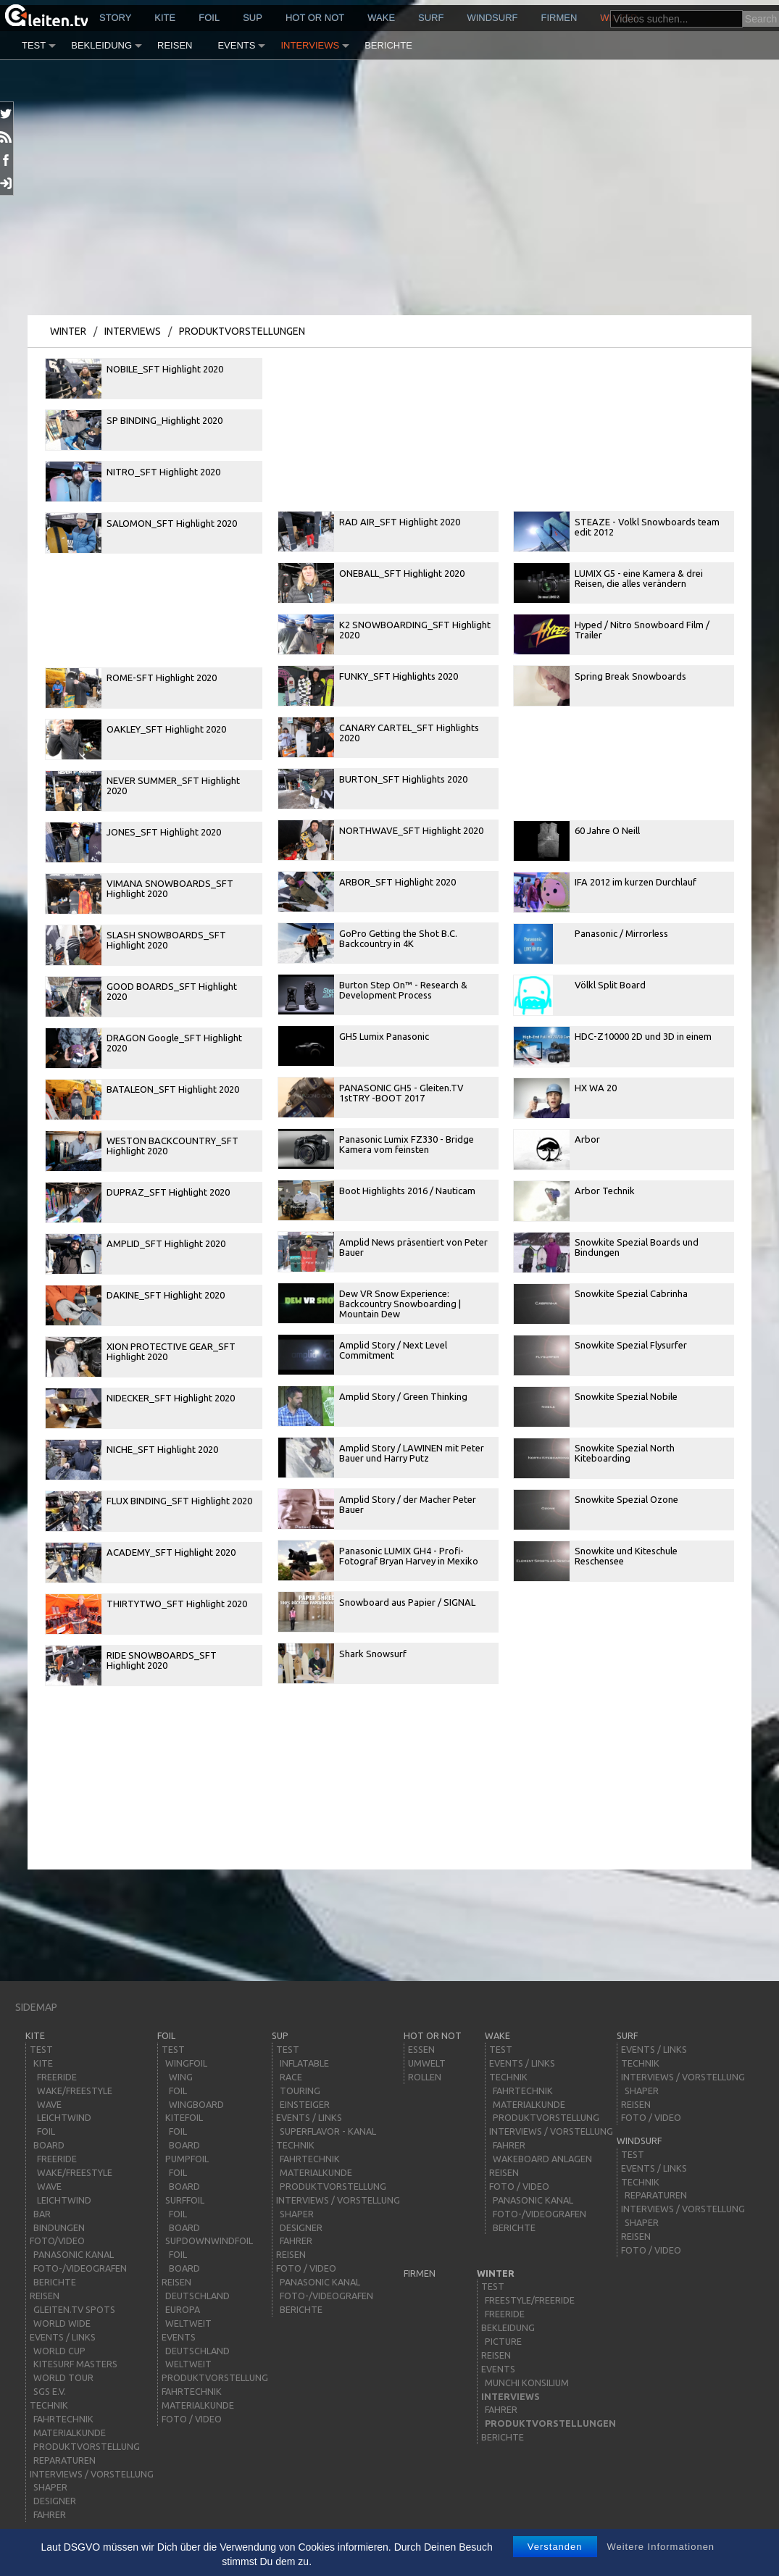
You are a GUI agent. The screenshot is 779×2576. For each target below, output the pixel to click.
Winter (68, 331)
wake (381, 17)
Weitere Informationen (661, 2546)
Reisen (174, 45)
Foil (209, 17)
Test (34, 45)
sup (252, 17)
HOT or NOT (315, 17)
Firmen (559, 17)
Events (236, 45)
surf (430, 17)
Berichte (388, 45)
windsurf (492, 17)
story (115, 17)
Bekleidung (101, 45)
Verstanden (555, 2546)
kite (164, 17)
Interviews (309, 45)
